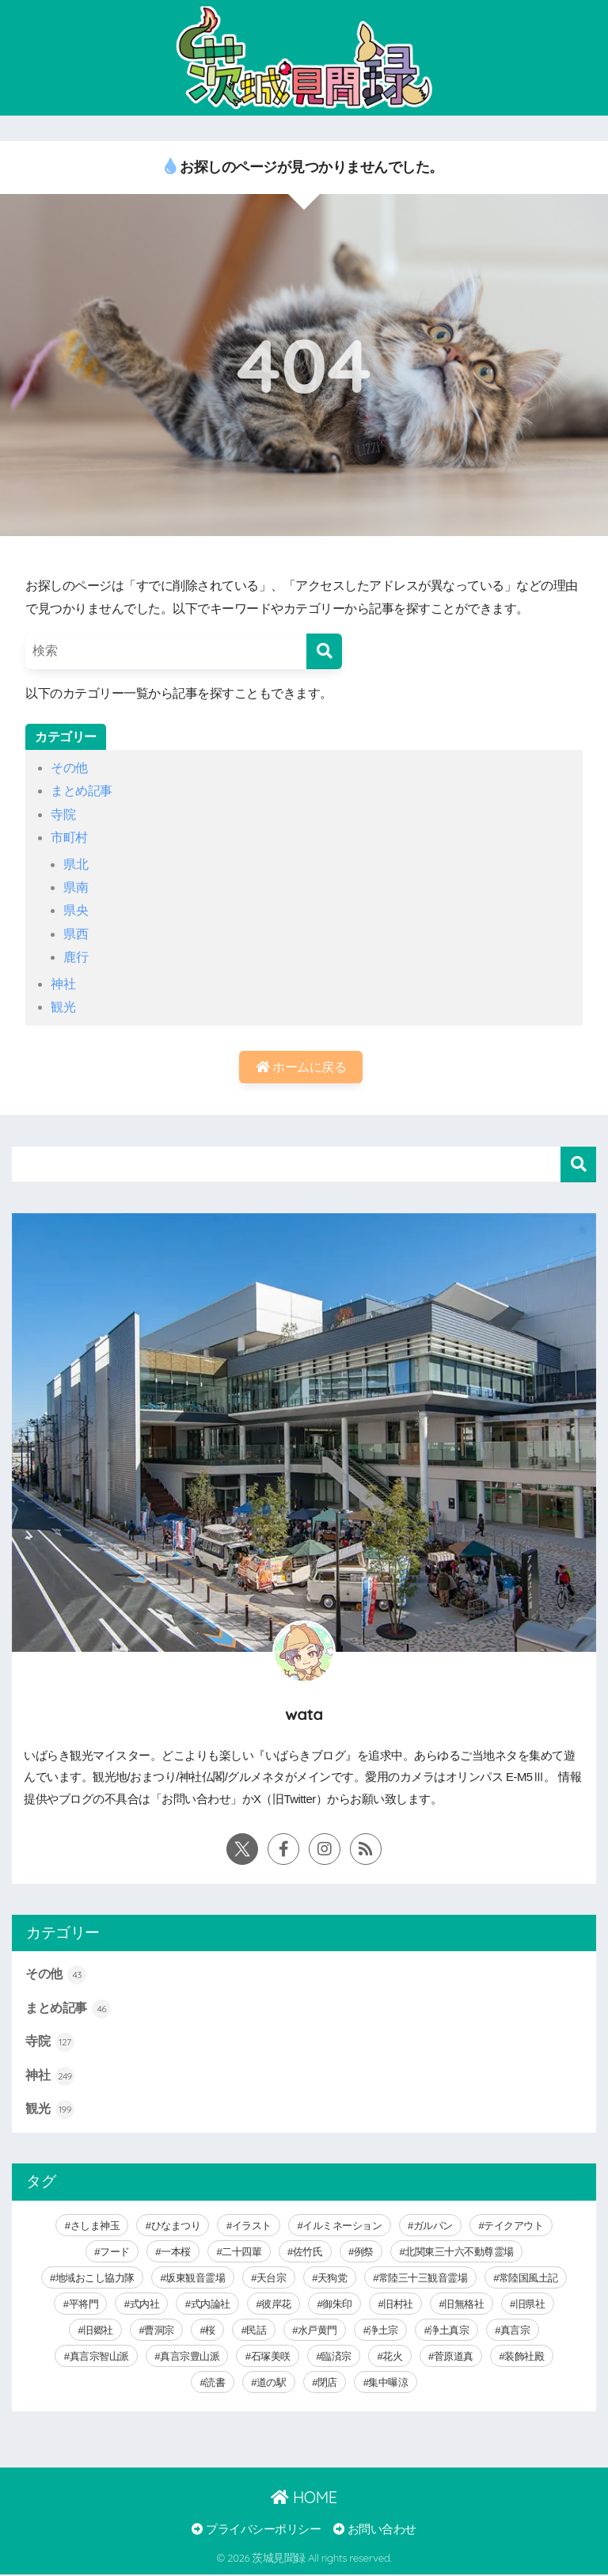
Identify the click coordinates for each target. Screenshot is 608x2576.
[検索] (324, 651)
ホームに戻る (301, 1067)
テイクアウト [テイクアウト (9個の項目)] (513, 2226)
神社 (63, 984)
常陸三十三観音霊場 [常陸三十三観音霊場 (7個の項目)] (423, 2279)
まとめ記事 (81, 790)
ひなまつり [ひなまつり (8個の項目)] (176, 2226)
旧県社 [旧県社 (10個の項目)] (530, 2305)
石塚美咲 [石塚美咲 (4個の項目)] (271, 2357)
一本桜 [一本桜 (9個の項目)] (176, 2252)
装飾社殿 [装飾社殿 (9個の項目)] (524, 2357)
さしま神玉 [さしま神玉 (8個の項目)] (95, 2226)
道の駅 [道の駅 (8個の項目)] (271, 2383)
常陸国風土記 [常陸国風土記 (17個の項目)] (528, 2279)
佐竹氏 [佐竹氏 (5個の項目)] (308, 2252)
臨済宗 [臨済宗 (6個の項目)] (336, 2357)
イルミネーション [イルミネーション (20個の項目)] (342, 2226)
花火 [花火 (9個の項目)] (392, 2357)
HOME (303, 2498)
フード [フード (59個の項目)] (115, 2252)
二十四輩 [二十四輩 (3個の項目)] (241, 2252)
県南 (75, 887)
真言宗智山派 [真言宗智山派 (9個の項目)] (99, 2357)
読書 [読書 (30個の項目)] (215, 2383)
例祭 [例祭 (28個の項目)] (364, 2252)
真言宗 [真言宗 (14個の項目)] (515, 2331)
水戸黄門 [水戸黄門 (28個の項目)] (317, 2331)
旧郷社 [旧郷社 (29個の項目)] (98, 2331)
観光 (63, 1007)
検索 (578, 1165)
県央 (75, 910)
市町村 (69, 837)
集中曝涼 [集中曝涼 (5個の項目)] (388, 2383)
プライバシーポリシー (256, 2530)
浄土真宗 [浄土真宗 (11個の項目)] (449, 2331)
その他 (69, 767)
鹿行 (75, 957)
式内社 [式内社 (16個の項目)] (145, 2305)
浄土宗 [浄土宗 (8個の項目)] (383, 2331)
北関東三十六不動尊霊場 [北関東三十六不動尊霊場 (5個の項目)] (459, 2252)
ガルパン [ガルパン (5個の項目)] (433, 2226)
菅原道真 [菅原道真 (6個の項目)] (453, 2357)
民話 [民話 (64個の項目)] (256, 2331)
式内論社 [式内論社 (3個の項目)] (210, 2305)
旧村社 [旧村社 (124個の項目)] (398, 2305)
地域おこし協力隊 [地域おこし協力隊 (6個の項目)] (95, 2279)
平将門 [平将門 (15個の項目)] (84, 2305)
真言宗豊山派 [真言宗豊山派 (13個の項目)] (189, 2357)
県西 (75, 934)
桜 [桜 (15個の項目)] (210, 2331)
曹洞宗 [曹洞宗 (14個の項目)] (159, 2331)
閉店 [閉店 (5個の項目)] (327, 2383)
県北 (75, 864)
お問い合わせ (374, 2530)
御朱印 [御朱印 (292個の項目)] (337, 2305)
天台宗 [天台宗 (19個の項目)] (271, 2279)
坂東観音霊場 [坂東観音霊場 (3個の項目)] (195, 2279)
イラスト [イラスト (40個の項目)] (252, 2226)
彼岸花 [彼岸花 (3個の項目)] (276, 2305)
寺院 (63, 814)
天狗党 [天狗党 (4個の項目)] (332, 2279)
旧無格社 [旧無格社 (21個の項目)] (464, 2305)
